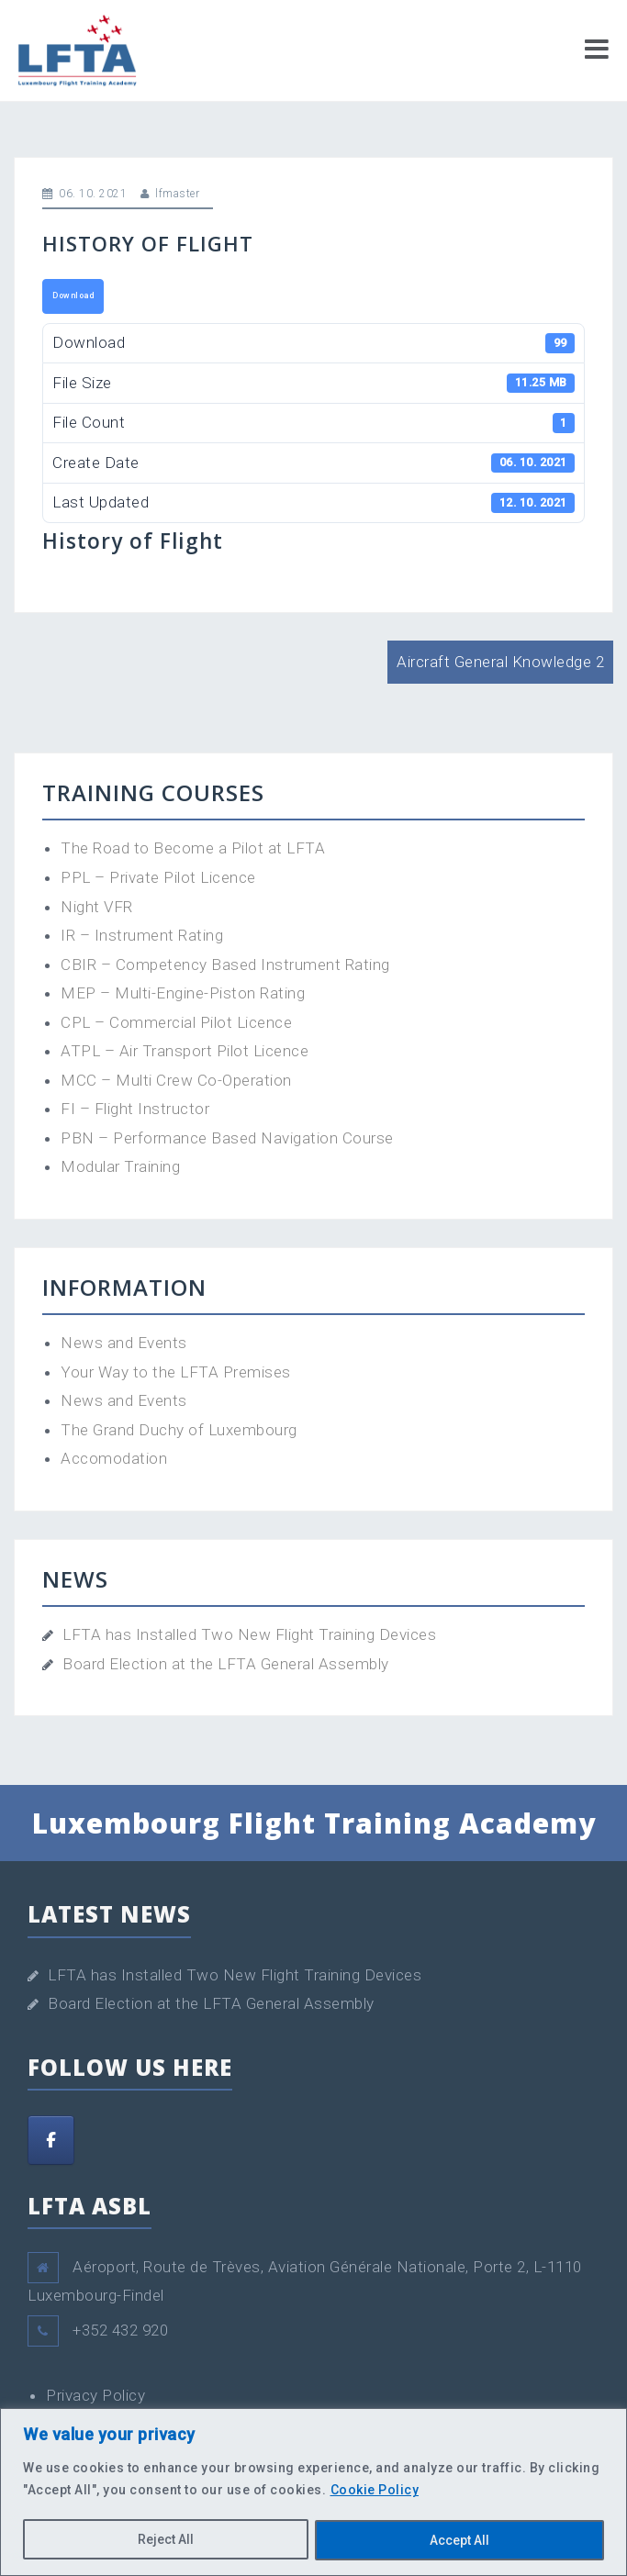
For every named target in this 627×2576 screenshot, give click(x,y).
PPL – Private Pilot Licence (158, 877)
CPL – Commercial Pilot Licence (176, 1022)
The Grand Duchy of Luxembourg (179, 1430)
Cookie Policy (375, 2490)
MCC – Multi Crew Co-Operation (176, 1080)
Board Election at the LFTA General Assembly (225, 1664)
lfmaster (177, 193)
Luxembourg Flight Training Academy (314, 1823)
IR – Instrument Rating (142, 935)
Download (73, 295)
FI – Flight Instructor (135, 1108)
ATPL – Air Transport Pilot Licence (184, 1051)
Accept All (459, 2540)
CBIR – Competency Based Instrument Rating (225, 964)
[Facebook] (51, 2140)
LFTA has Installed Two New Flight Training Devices (249, 1634)
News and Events (124, 1342)
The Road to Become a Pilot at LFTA (193, 848)
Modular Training (120, 1166)
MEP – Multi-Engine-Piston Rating (183, 993)
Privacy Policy (95, 2395)
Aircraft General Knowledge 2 (500, 661)
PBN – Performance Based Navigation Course (227, 1138)
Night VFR (97, 907)
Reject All (166, 2540)
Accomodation (114, 1458)
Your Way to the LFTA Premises (176, 1372)
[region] (313, 2492)
